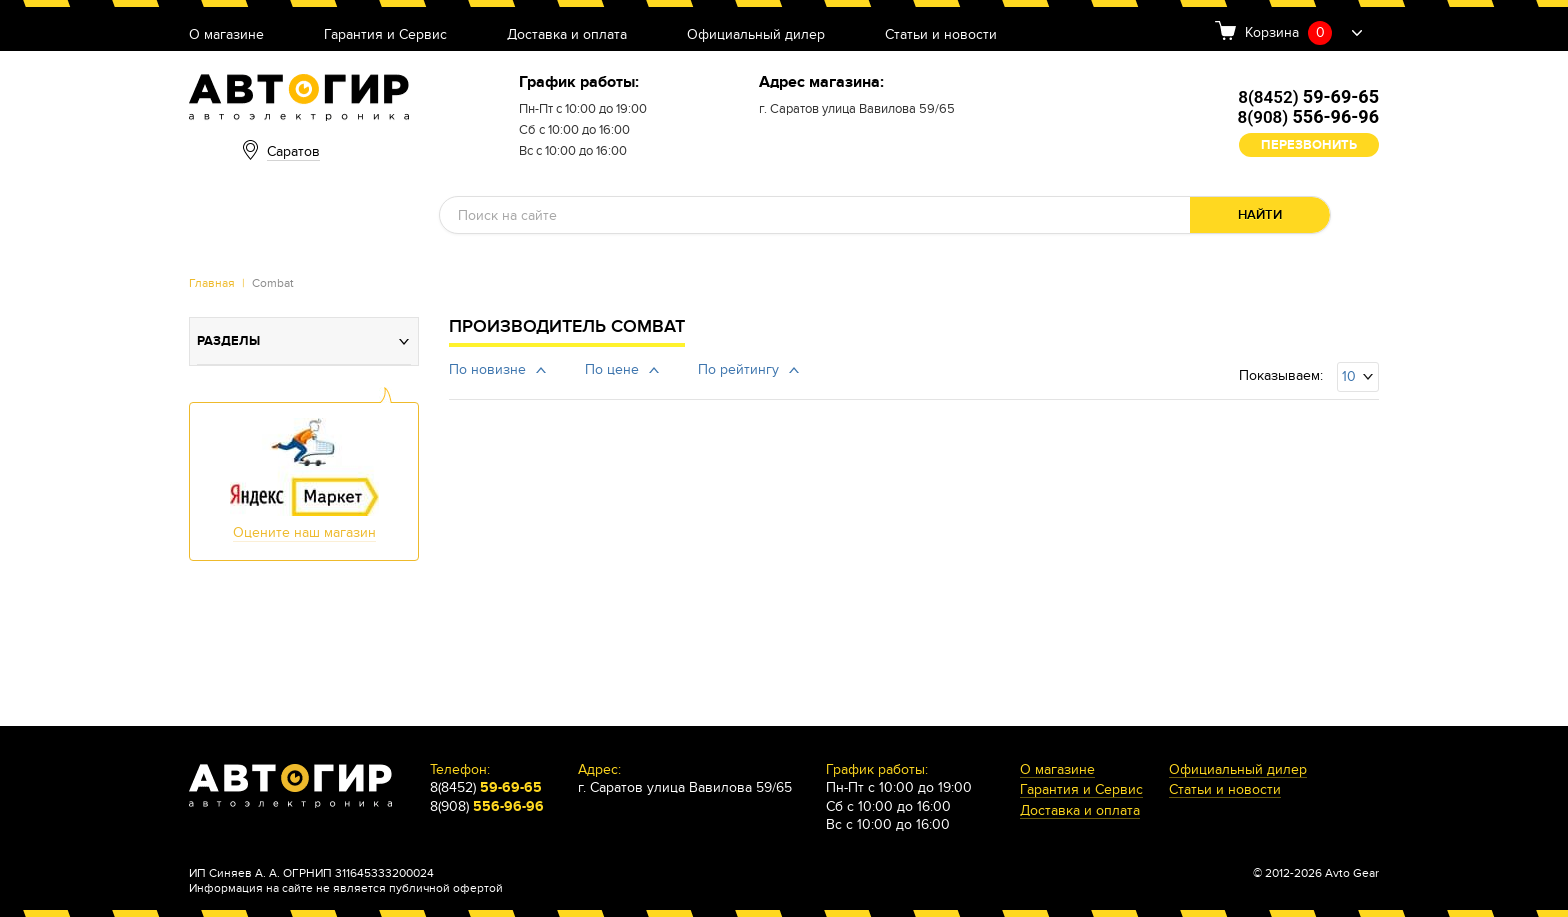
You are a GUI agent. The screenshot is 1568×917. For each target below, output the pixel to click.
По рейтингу (738, 369)
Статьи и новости (941, 35)
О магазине (226, 35)
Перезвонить (1309, 145)
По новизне (487, 369)
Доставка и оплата (567, 35)
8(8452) (1308, 97)
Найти (1260, 215)
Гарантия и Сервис (385, 35)
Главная (212, 283)
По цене (612, 369)
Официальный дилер (756, 35)
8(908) (1308, 117)
